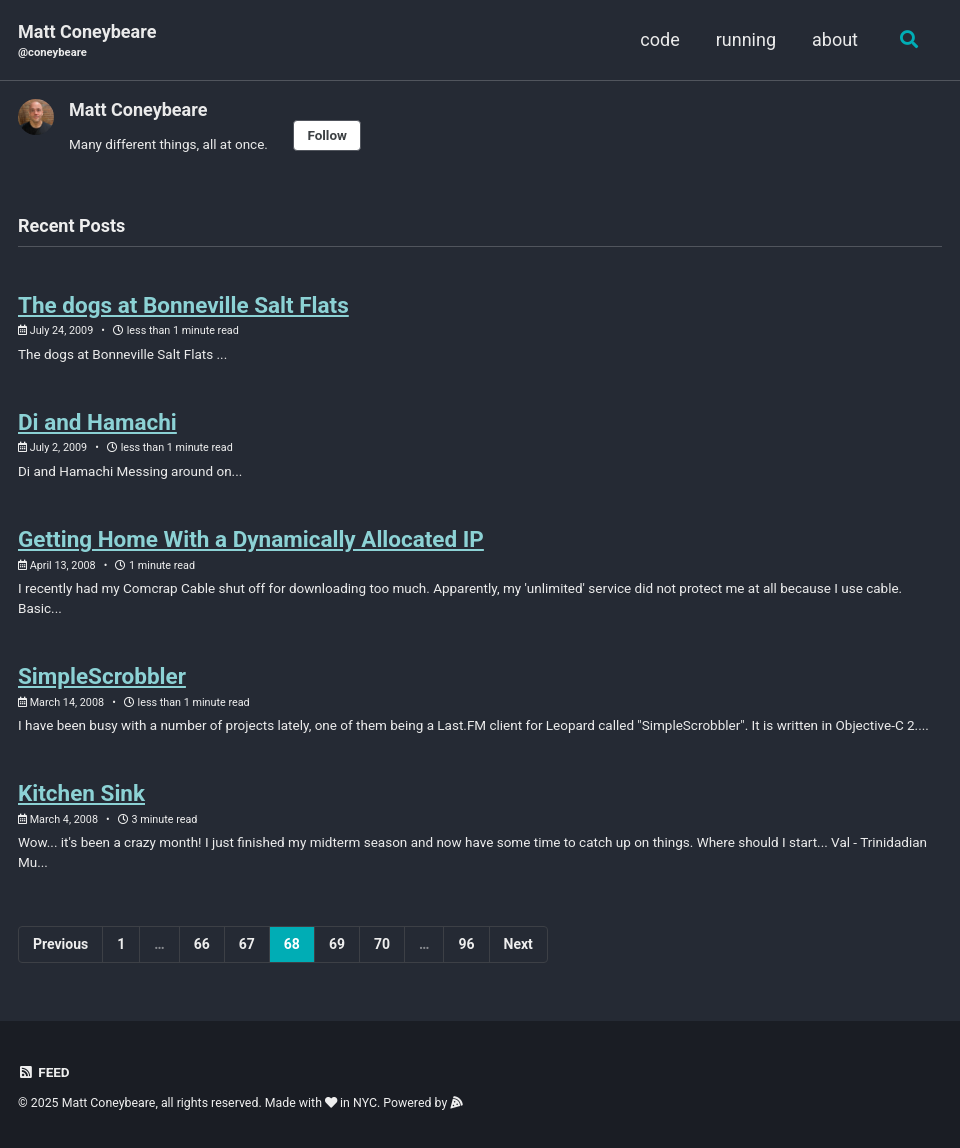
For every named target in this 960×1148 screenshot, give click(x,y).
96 (466, 944)
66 (202, 944)
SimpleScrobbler (102, 676)
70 (382, 944)
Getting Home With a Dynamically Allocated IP (251, 539)
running (746, 39)
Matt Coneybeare (87, 41)
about (835, 39)
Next (518, 944)
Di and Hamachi (97, 422)
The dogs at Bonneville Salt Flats (183, 305)
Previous (60, 944)
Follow (327, 135)
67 (247, 944)
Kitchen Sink (81, 793)
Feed (44, 1072)
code (659, 39)
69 (337, 944)
